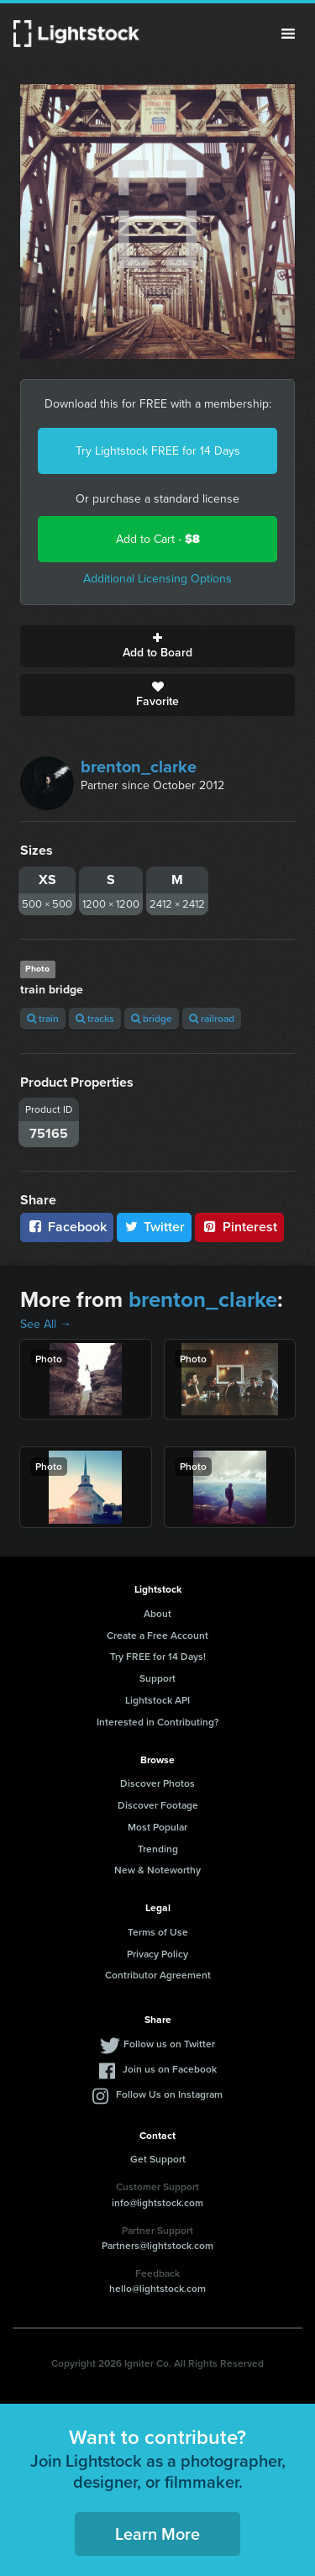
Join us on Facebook (170, 2069)
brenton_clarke (139, 766)
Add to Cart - (158, 539)
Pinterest (239, 1226)
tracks (95, 1018)
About (157, 1613)
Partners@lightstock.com (157, 2245)
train (43, 1018)
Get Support (158, 2159)
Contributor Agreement (158, 1975)
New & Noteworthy (157, 1869)
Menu (288, 33)
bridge (151, 1018)
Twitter (154, 1226)
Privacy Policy (157, 1953)
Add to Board (157, 646)
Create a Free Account (157, 1635)
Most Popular (157, 1827)
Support (157, 1678)
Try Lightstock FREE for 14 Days (158, 451)
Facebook (67, 1226)
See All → (45, 1324)
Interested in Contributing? (158, 1722)
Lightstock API (157, 1700)
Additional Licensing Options (157, 578)
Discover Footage (158, 1805)
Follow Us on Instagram (169, 2094)
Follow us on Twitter (169, 2043)
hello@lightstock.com (157, 2288)
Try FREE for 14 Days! (158, 1656)
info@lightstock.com (157, 2202)
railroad (211, 1018)
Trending (158, 1848)
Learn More (157, 2533)
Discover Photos (157, 1783)
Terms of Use (158, 1932)
